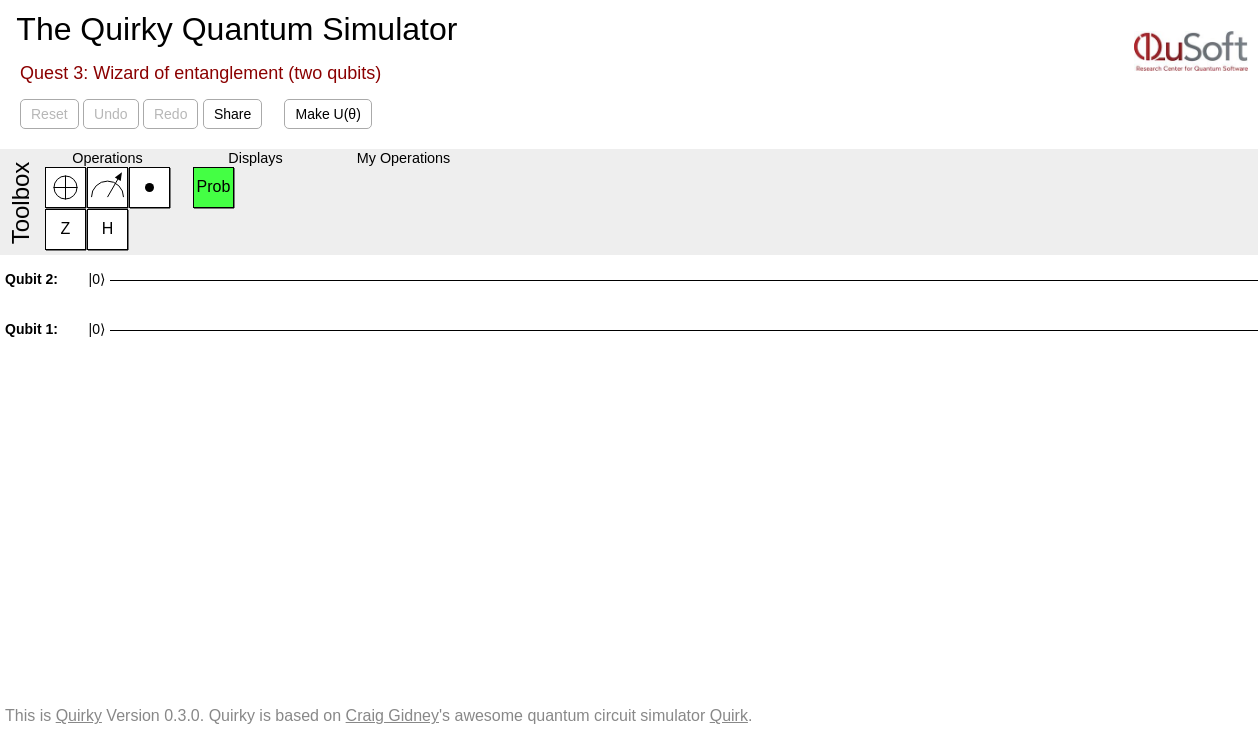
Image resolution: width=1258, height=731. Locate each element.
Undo (110, 114)
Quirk (729, 715)
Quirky (79, 715)
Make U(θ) (327, 114)
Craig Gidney (392, 715)
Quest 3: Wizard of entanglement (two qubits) (200, 73)
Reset (49, 114)
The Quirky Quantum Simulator (236, 29)
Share (232, 114)
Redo (170, 114)
